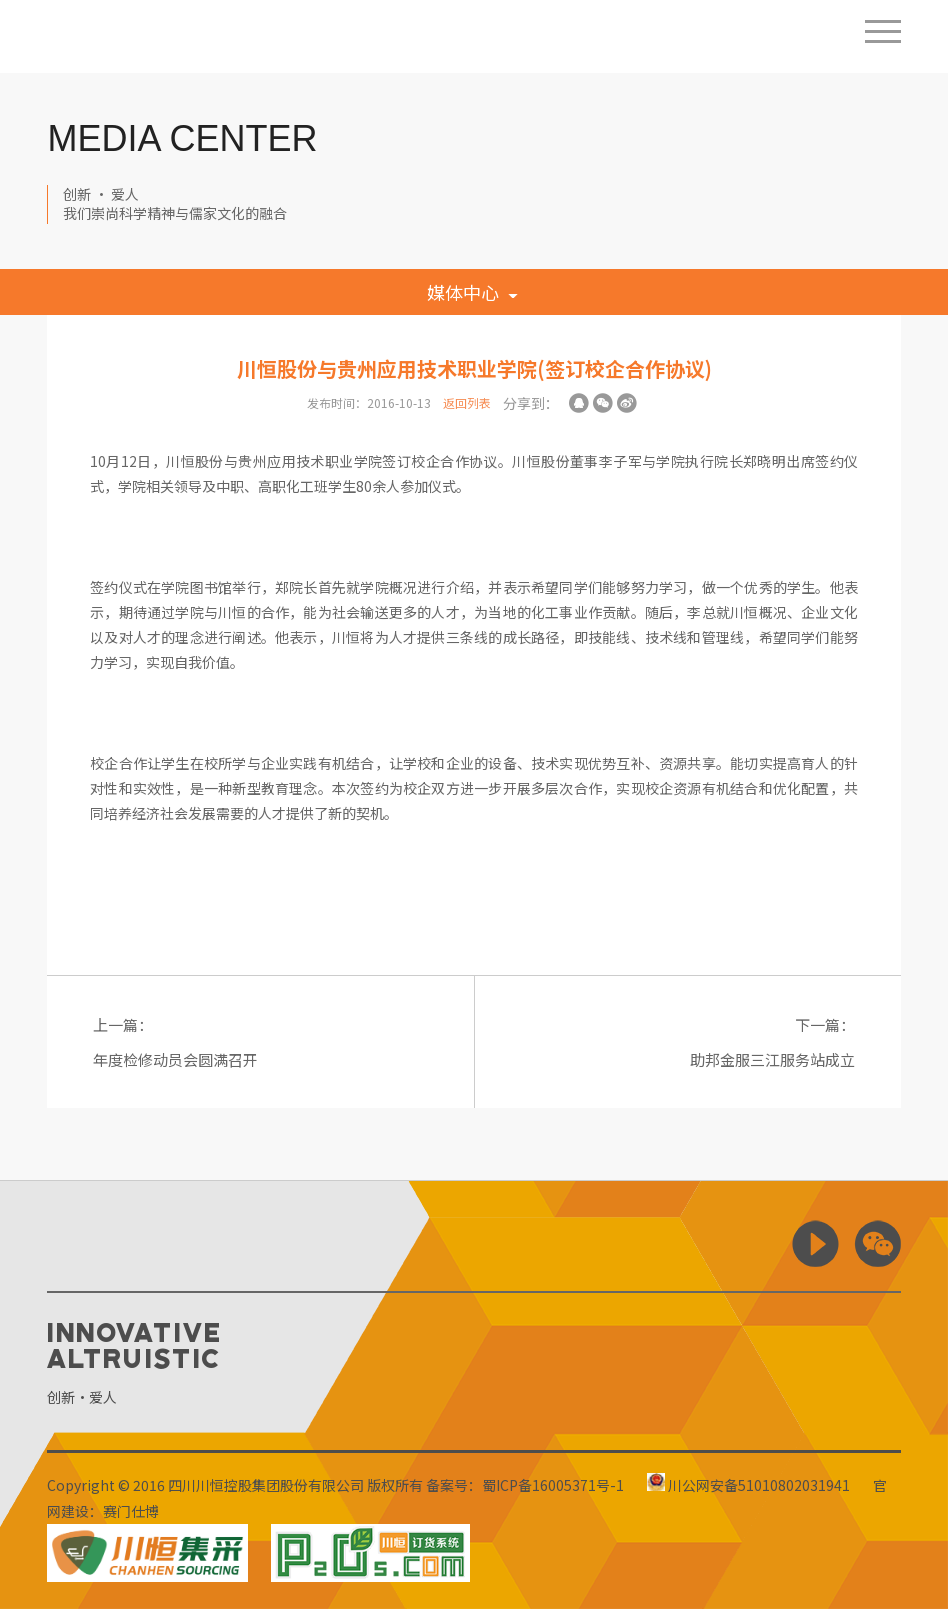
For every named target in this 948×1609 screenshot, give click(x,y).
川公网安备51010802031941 (748, 1485)
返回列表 (467, 402)
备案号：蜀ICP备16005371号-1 (525, 1485)
